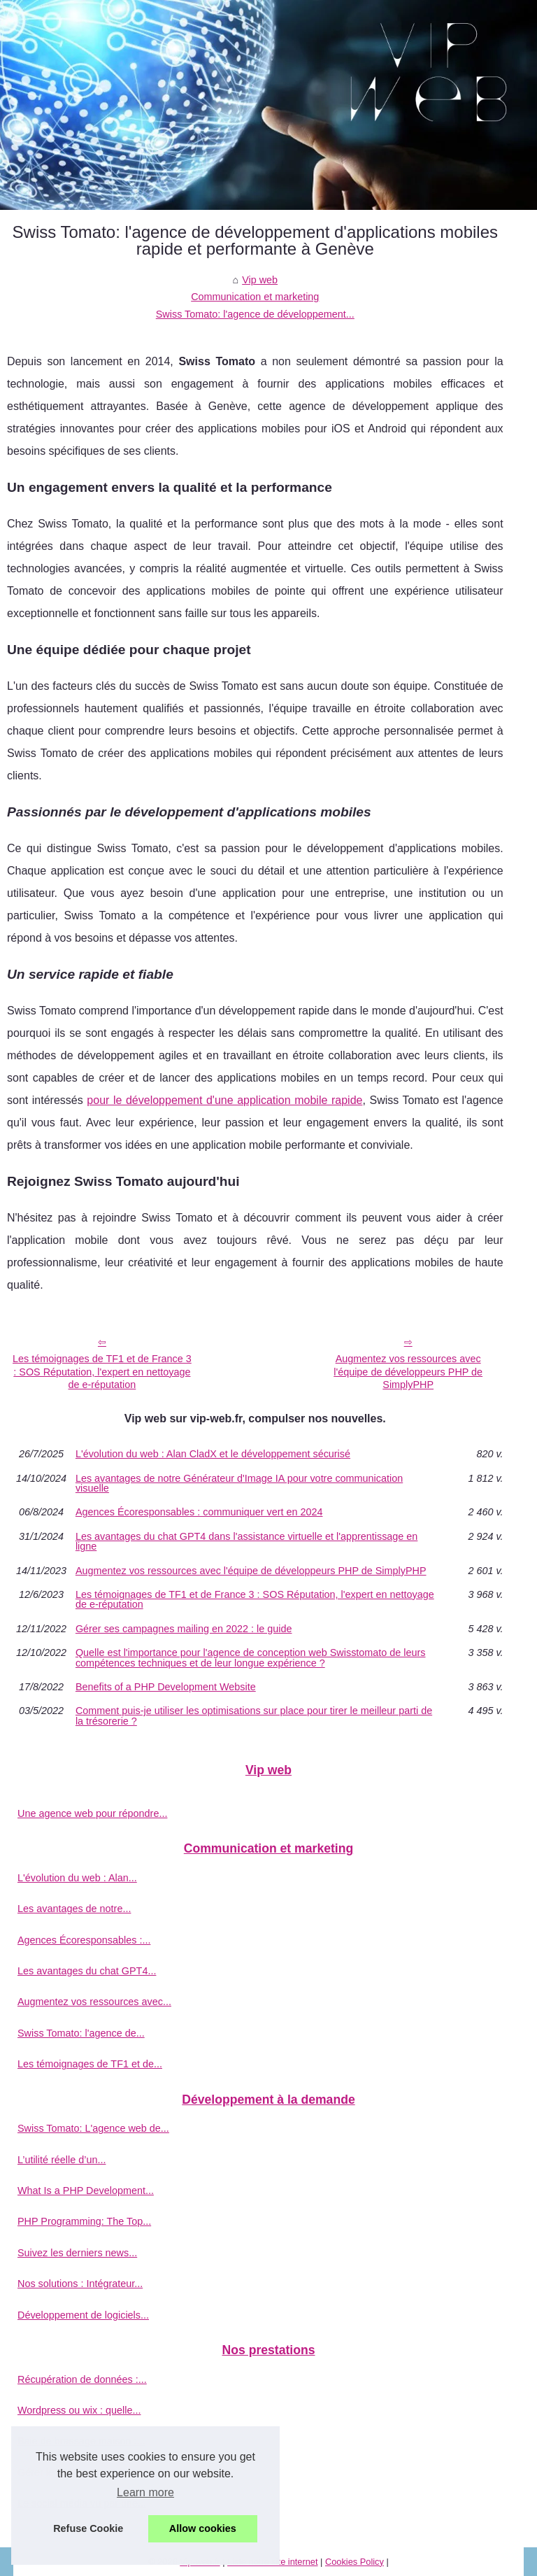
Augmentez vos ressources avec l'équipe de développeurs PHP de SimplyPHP (408, 1371)
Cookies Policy (354, 2561)
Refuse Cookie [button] (88, 2528)
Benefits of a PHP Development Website (166, 1687)
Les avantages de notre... (74, 1908)
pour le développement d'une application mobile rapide (224, 1100)
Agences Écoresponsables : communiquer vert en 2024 (199, 1512)
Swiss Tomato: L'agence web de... (93, 2128)
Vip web (260, 279)
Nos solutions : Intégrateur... (80, 2283)
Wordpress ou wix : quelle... (79, 2410)
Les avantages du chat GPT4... (86, 1970)
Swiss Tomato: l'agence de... (81, 2033)
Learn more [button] (145, 2492)
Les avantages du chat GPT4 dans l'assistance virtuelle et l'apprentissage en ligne (246, 1541)
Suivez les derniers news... (77, 2252)
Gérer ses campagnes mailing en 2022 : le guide (184, 1629)
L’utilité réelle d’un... (61, 2159)
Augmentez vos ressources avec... (94, 2001)
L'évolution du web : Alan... (77, 1877)
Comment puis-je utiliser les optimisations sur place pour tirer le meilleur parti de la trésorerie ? (254, 1716)
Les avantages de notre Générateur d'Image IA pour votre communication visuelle (239, 1483)
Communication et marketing (255, 296)
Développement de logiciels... (83, 2315)
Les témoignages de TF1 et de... (89, 2063)
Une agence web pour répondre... (92, 1813)
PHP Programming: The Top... (84, 2221)
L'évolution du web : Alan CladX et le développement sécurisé (213, 1454)
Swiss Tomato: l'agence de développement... (255, 314)
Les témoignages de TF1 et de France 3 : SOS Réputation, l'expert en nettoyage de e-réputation (102, 1371)
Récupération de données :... (82, 2379)
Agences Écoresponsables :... (83, 1940)
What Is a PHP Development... (85, 2190)
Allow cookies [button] (202, 2528)
